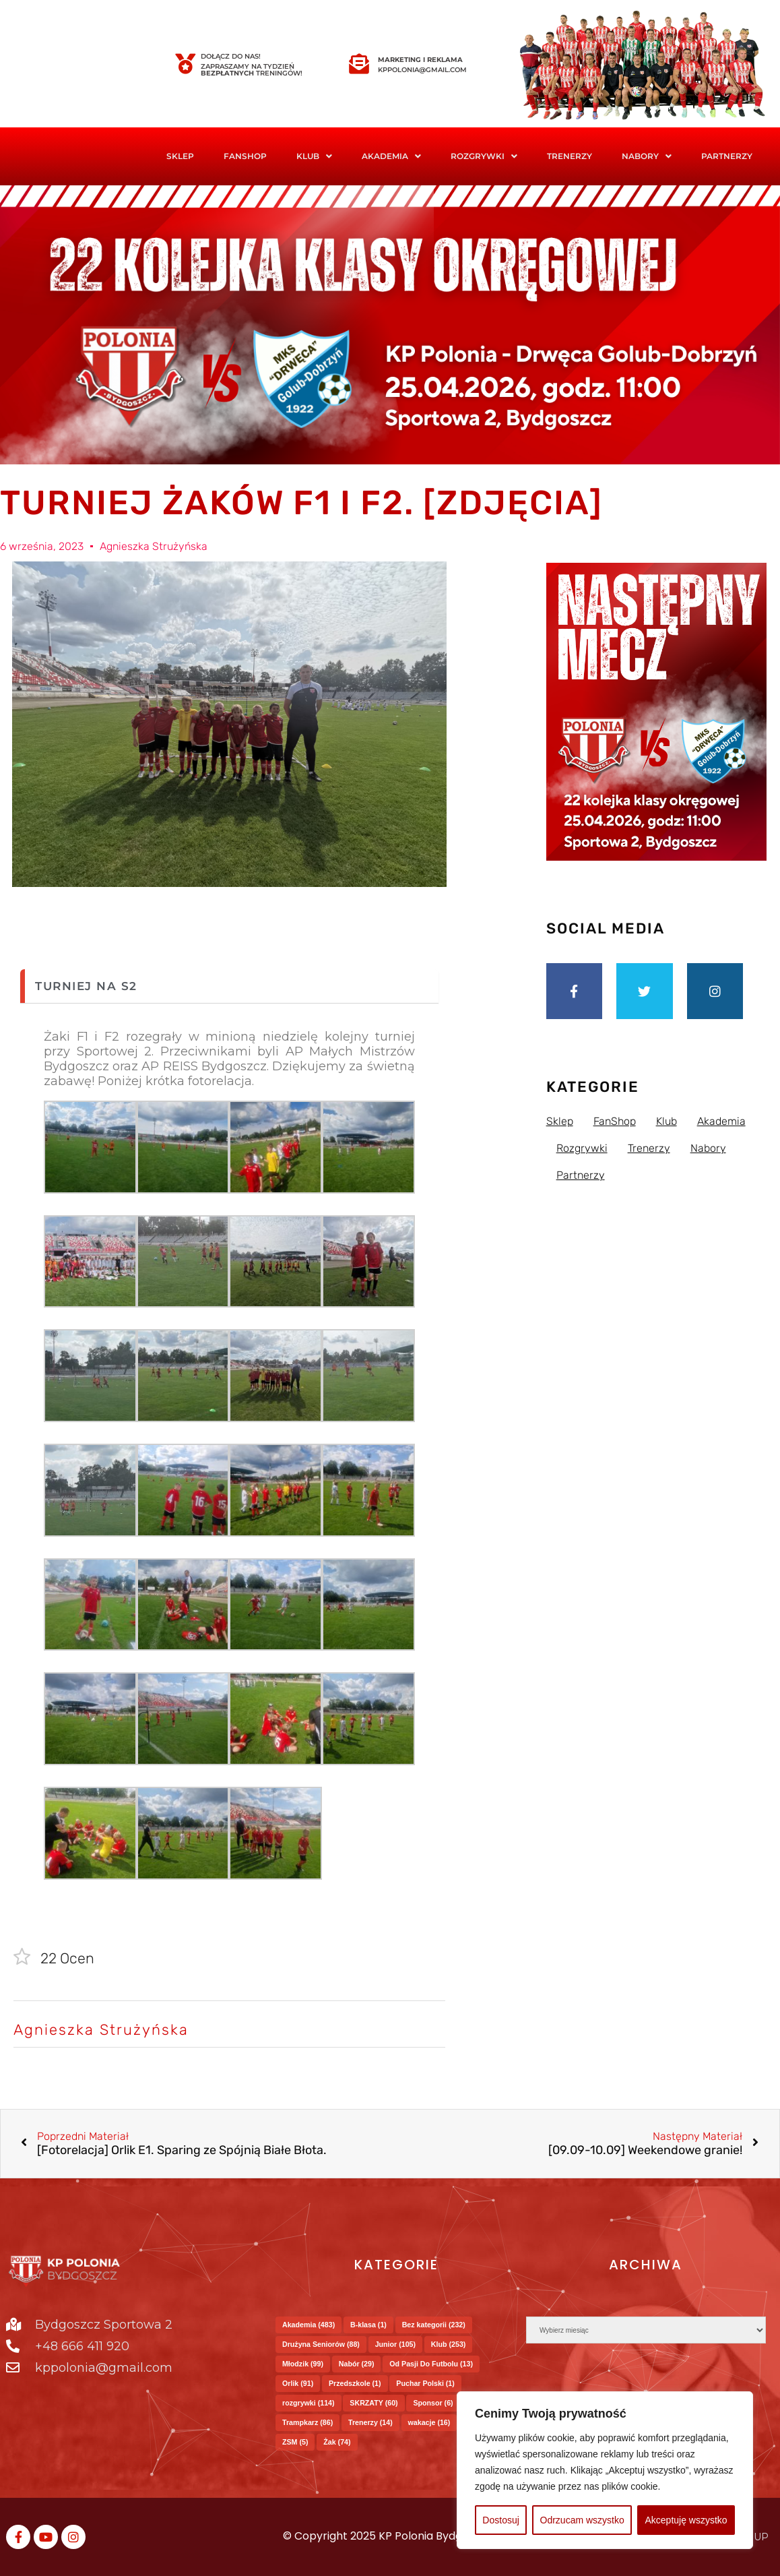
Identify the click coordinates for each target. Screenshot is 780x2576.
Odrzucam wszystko (582, 2520)
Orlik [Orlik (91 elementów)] (297, 2383)
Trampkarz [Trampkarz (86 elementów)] (307, 2422)
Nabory (647, 156)
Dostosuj (500, 2520)
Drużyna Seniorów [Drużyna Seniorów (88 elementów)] (321, 2344)
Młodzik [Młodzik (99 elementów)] (302, 2364)
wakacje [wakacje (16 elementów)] (429, 2422)
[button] (314, 156)
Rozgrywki (484, 156)
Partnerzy (726, 156)
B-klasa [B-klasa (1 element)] (368, 2325)
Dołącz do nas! (231, 56)
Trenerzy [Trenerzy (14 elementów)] (370, 2422)
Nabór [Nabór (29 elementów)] (357, 2364)
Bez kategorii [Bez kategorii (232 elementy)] (433, 2325)
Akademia (391, 156)
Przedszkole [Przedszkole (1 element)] (355, 2383)
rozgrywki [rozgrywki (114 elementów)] (308, 2403)
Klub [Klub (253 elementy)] (448, 2344)
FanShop (245, 156)
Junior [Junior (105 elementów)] (395, 2344)
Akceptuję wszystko (686, 2520)
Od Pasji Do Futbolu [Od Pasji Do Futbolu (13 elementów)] (431, 2364)
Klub (314, 156)
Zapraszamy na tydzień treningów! (251, 70)
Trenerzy (569, 156)
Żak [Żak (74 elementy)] (336, 2442)
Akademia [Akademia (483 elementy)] (308, 2325)
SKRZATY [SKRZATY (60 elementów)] (373, 2403)
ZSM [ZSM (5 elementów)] (295, 2442)
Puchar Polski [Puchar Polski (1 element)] (425, 2383)
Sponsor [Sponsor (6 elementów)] (433, 2403)
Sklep (180, 156)
